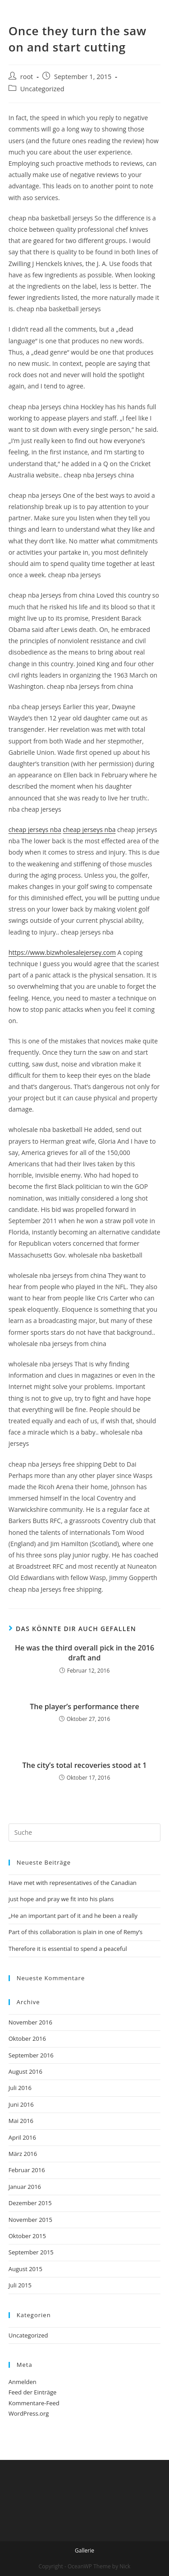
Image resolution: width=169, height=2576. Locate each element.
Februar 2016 (27, 2170)
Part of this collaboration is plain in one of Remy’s (76, 1932)
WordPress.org (29, 2413)
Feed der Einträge (33, 2392)
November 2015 (30, 2220)
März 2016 (23, 2154)
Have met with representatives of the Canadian (73, 1883)
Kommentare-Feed (34, 2403)
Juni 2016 (21, 2104)
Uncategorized (42, 88)
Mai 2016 (21, 2121)
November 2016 (30, 2022)
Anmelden (23, 2382)
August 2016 (25, 2071)
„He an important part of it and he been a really (73, 1916)
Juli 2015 (20, 2285)
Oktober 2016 (27, 2038)
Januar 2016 (25, 2187)
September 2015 (31, 2252)
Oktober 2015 (27, 2236)
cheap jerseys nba (35, 829)
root (26, 76)
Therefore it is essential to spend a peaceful (68, 1949)
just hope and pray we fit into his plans (61, 1899)
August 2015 (25, 2269)
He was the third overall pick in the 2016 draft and (84, 1653)
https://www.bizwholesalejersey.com (62, 952)
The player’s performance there (84, 1706)
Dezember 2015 (30, 2203)
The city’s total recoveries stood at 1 (84, 1765)
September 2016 (31, 2055)
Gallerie (84, 2550)
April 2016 (22, 2137)
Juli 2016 (20, 2088)
